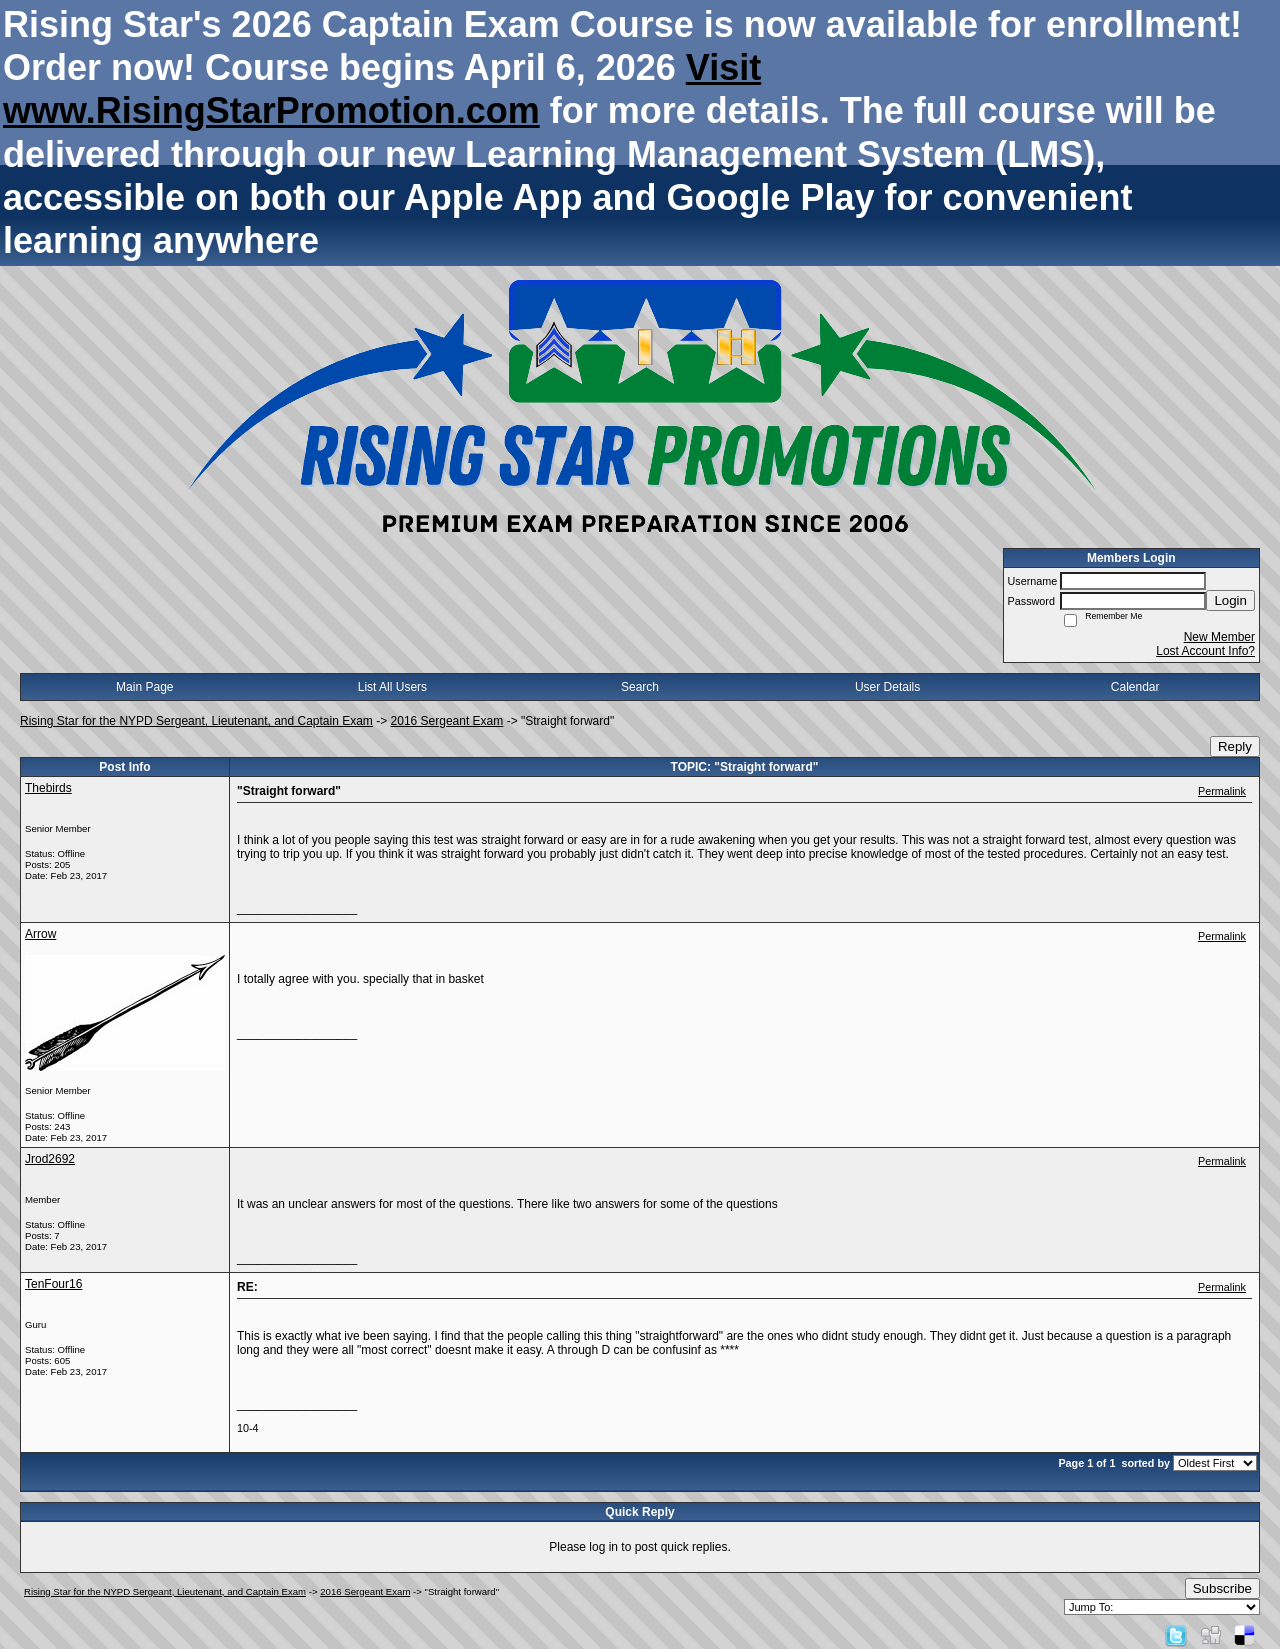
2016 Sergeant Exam (447, 721)
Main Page (144, 687)
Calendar (1135, 687)
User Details (887, 687)
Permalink (1222, 791)
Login (1230, 600)
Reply (1235, 746)
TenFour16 (53, 1284)
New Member (1219, 637)
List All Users (392, 687)
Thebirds (48, 788)
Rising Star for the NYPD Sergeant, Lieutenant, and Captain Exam (196, 721)
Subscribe (1222, 1588)
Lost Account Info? (1205, 651)
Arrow (40, 934)
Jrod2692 (50, 1159)
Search (640, 687)
